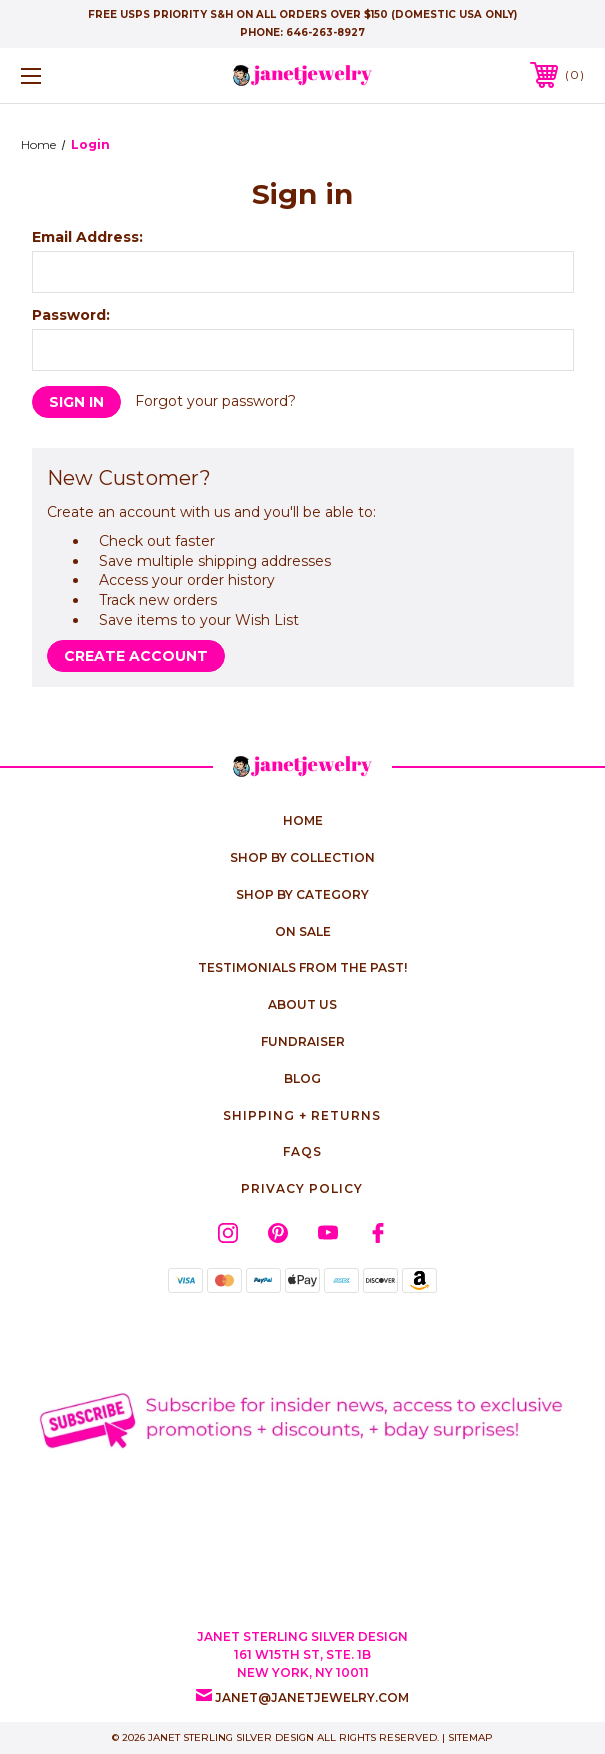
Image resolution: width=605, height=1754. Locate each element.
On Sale (303, 931)
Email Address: (87, 237)
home (303, 820)
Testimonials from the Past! (302, 967)
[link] (303, 1571)
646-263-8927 (325, 32)
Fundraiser (303, 1041)
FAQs (302, 1151)
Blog (302, 1078)
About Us (302, 1004)
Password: (71, 315)
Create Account (136, 656)
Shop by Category (302, 894)
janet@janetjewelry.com (312, 1697)
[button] (303, 1419)
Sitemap (470, 1737)
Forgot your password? (215, 401)
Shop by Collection (302, 857)
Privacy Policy (302, 1188)
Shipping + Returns (302, 1115)
